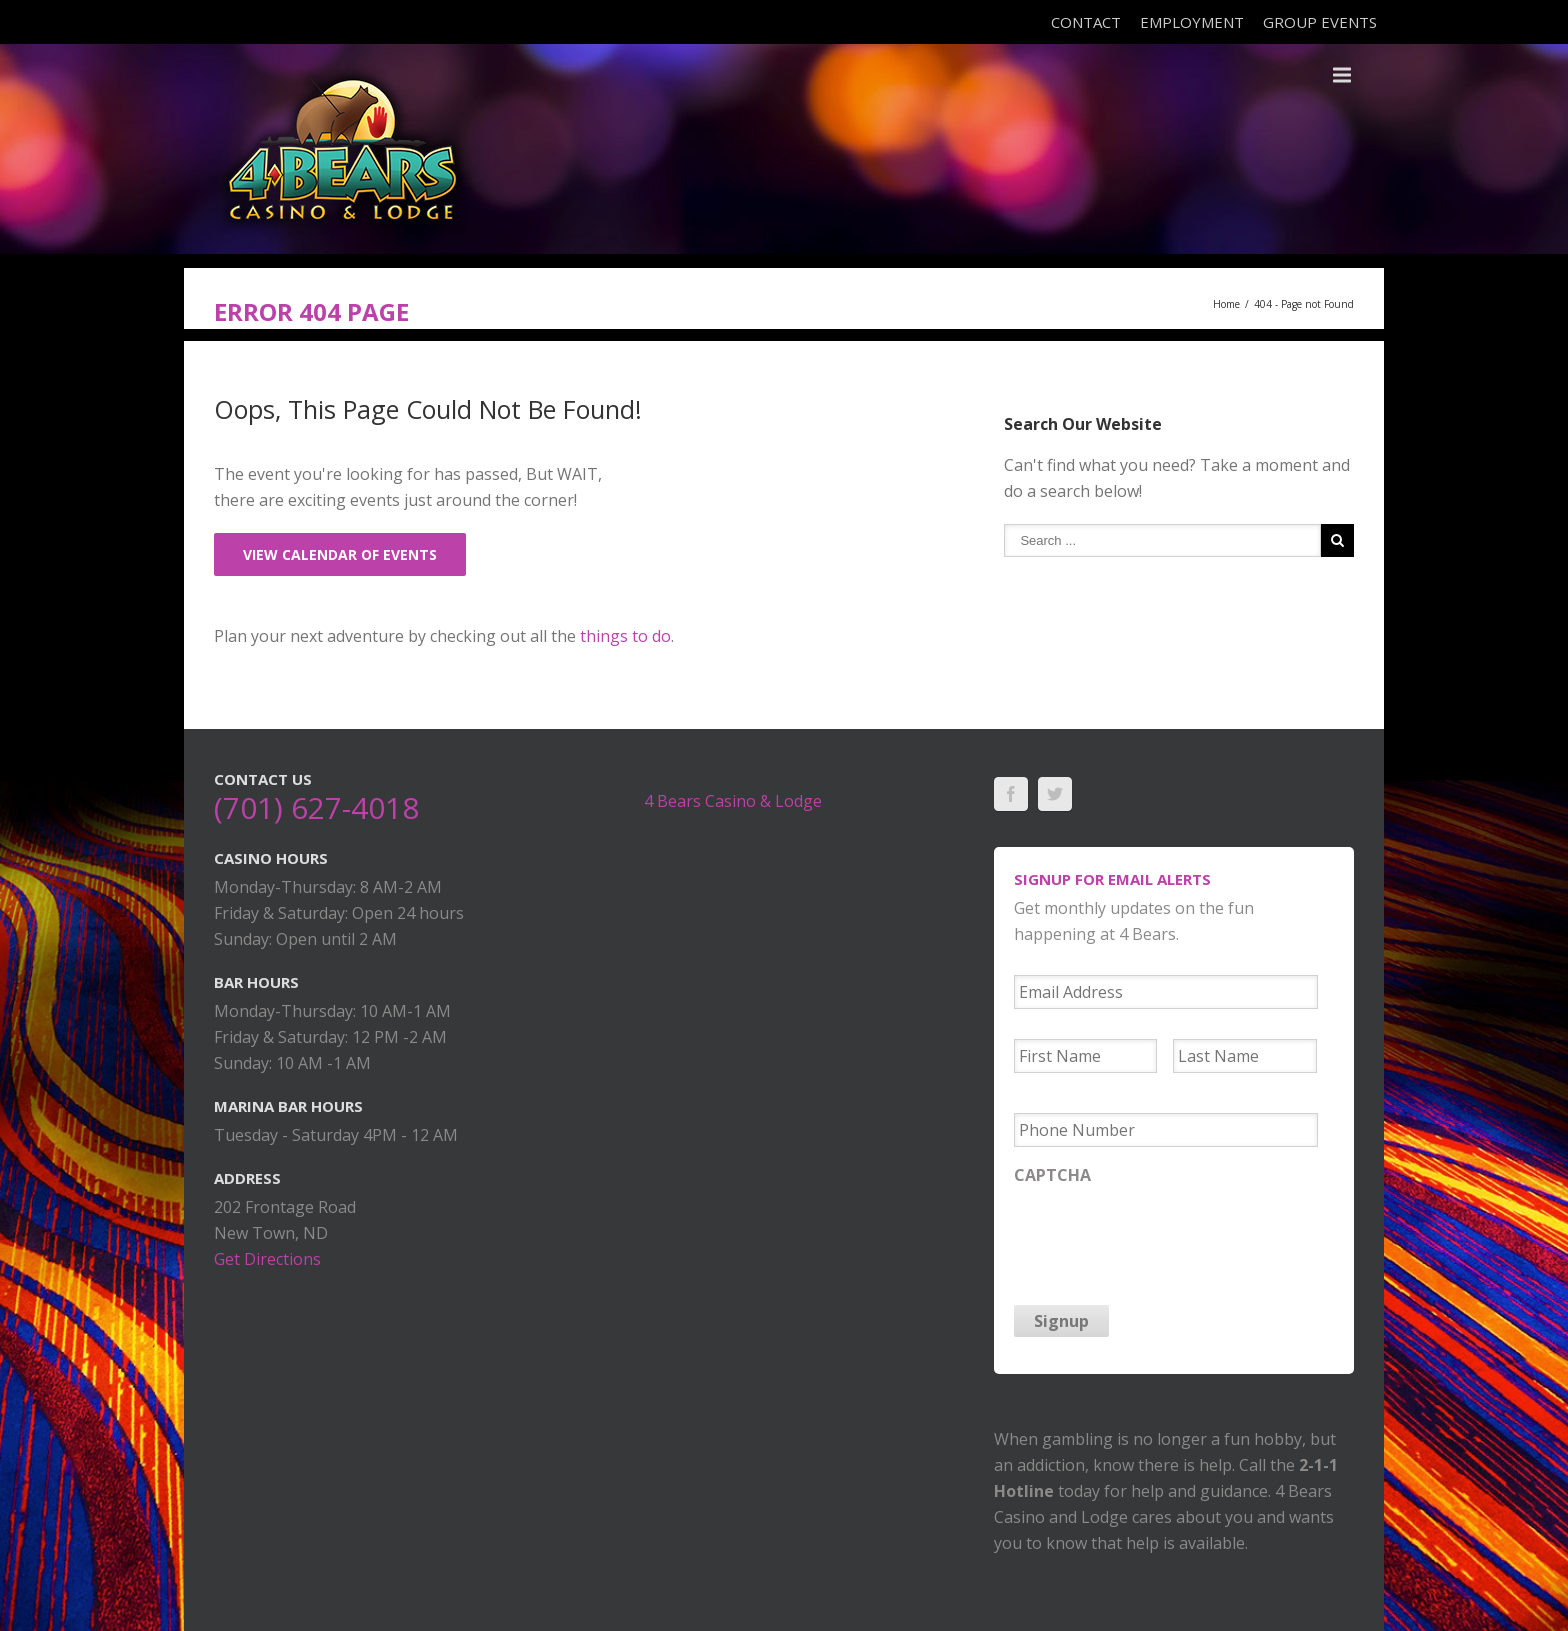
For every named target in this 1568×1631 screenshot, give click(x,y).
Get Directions (267, 1259)
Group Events (1320, 22)
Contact (1086, 22)
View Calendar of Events (340, 554)
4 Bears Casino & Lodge (733, 801)
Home (1226, 304)
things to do (625, 636)
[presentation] (1166, 1234)
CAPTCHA (1052, 1175)
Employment (1192, 22)
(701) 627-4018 (316, 807)
